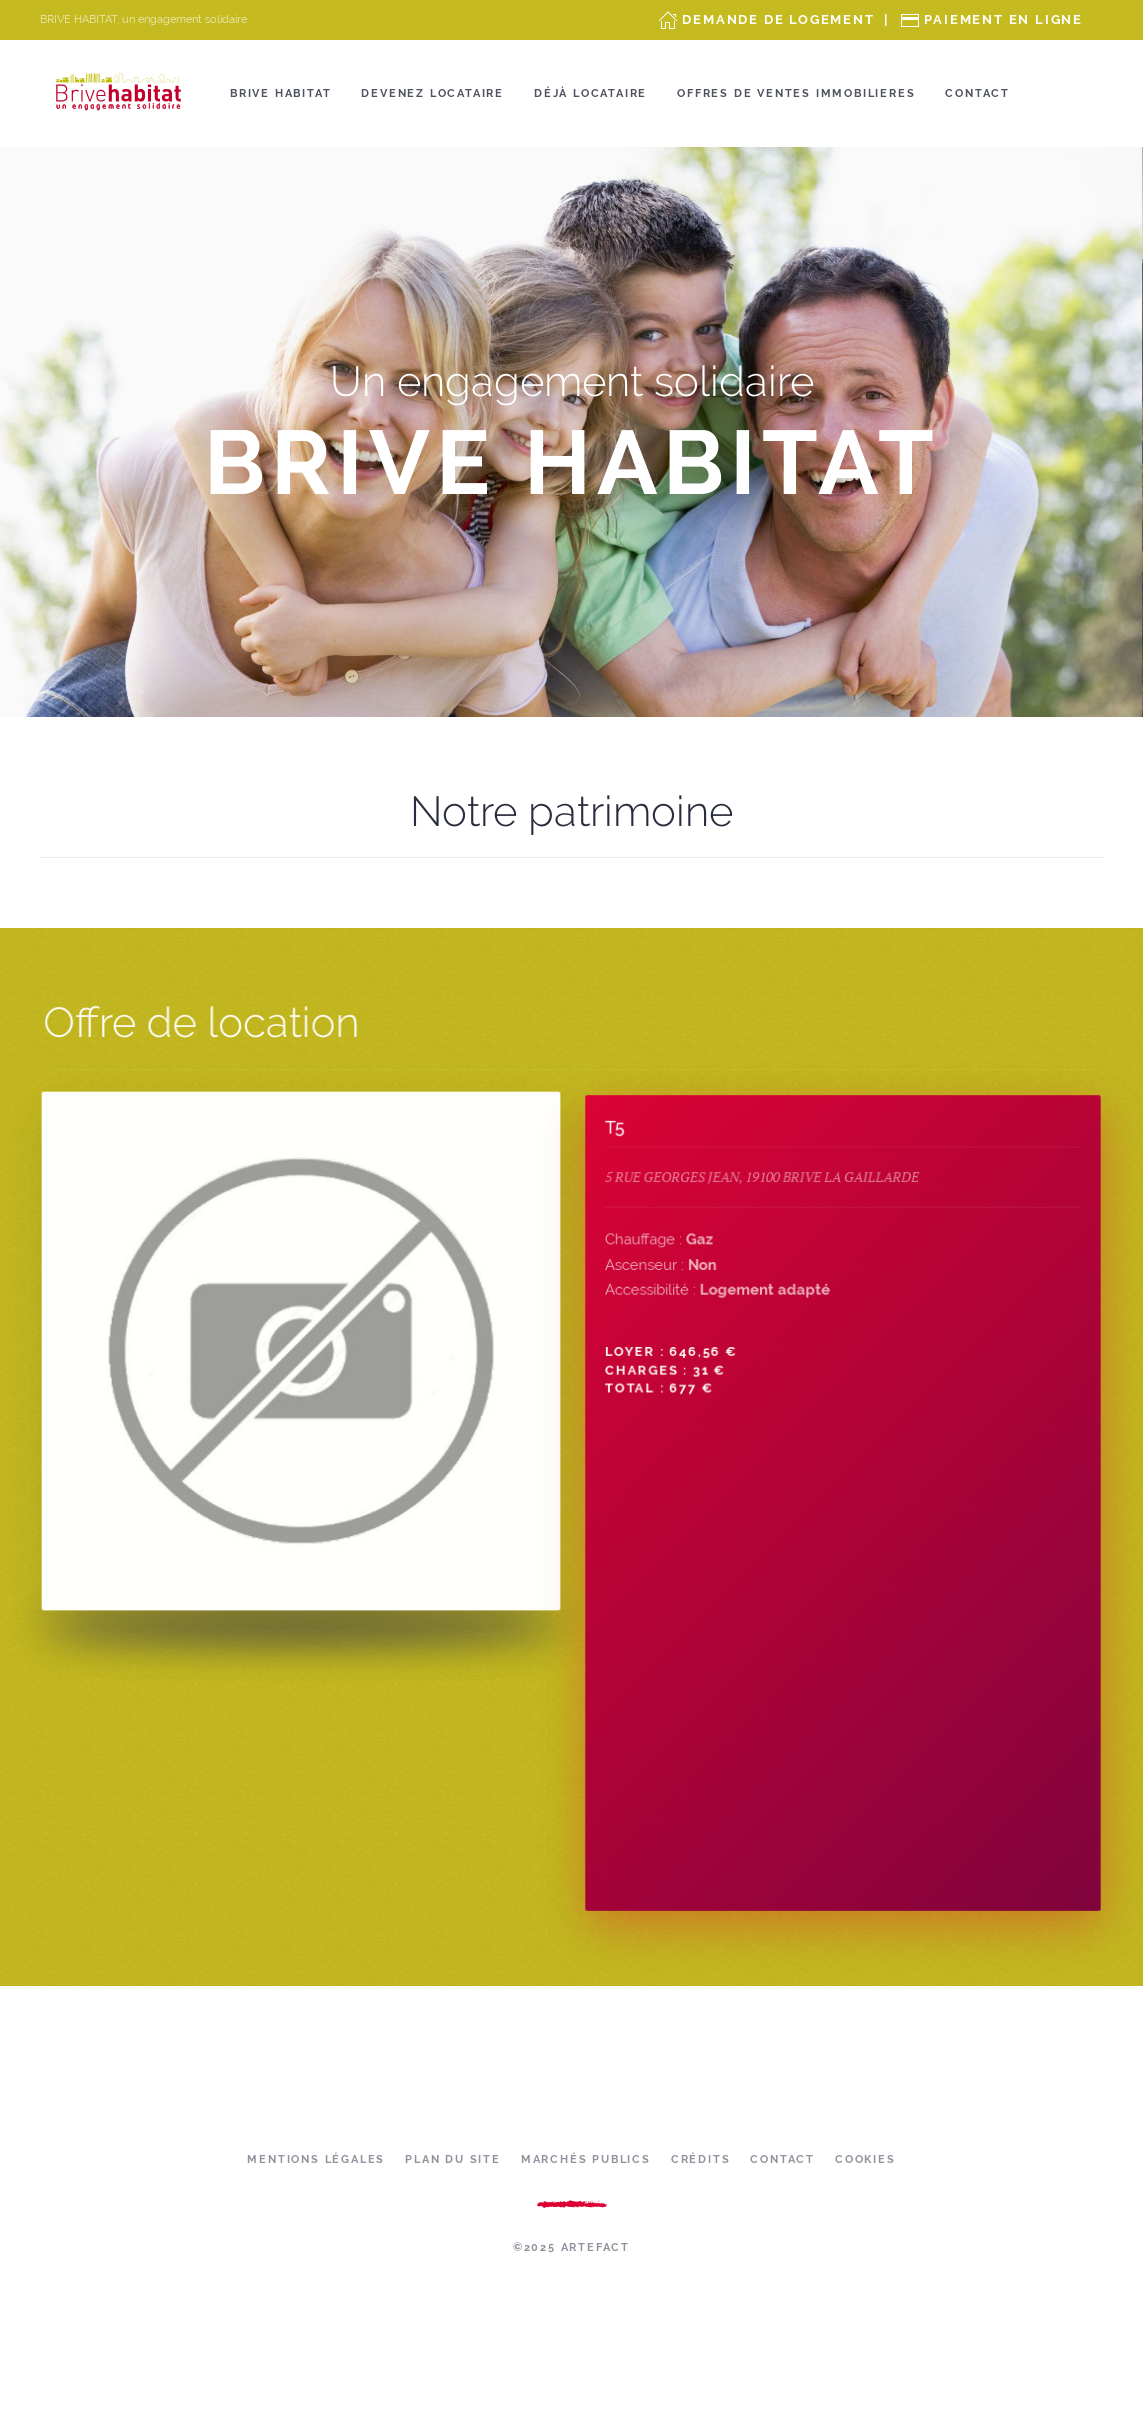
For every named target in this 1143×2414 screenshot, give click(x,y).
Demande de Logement (778, 19)
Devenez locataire (432, 93)
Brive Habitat (280, 93)
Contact (977, 93)
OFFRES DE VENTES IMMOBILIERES (796, 93)
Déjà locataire (590, 93)
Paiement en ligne (1003, 19)
